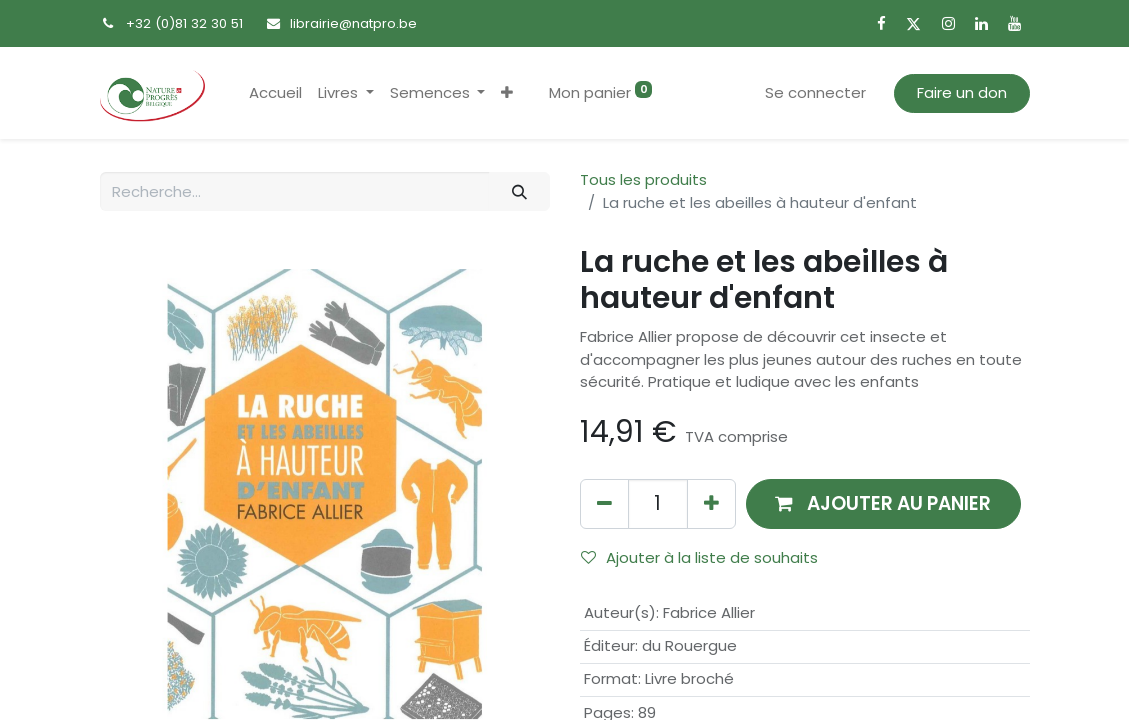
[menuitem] (275, 93)
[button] (507, 93)
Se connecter (815, 92)
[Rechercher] (519, 191)
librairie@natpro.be (353, 23)
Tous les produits (643, 179)
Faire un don (962, 92)
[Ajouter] (711, 503)
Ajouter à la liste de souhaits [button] (699, 557)
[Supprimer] (604, 503)
